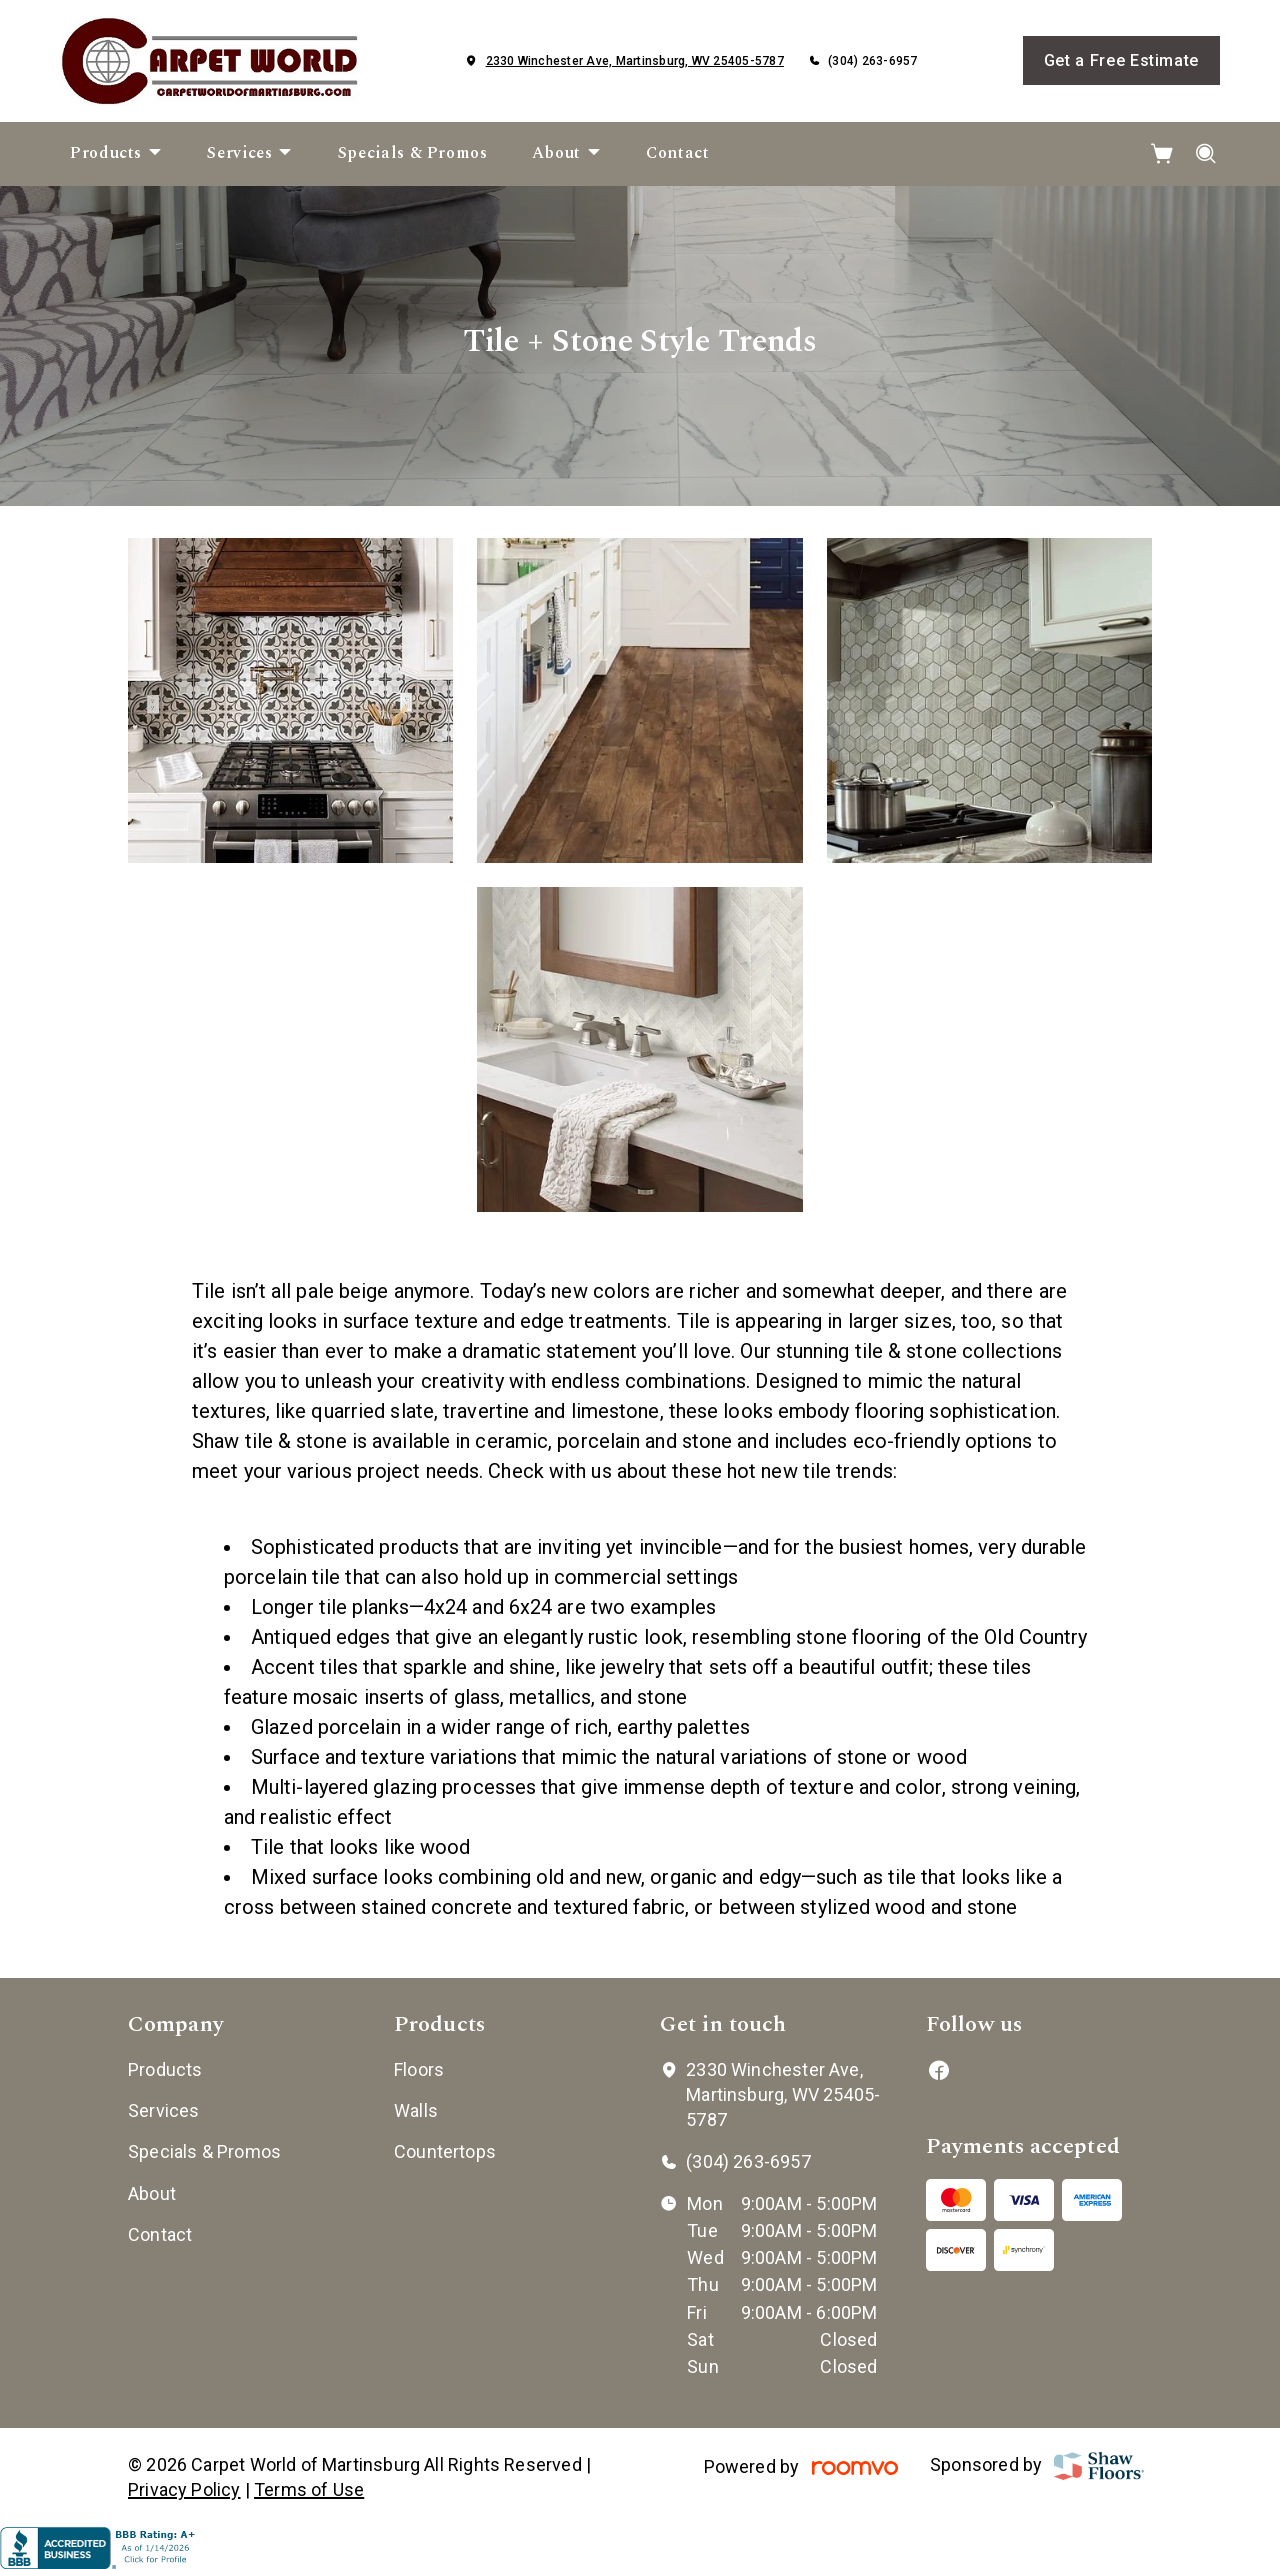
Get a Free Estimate (1121, 60)
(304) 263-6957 (872, 61)
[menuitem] (116, 154)
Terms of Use (309, 2489)
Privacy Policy (184, 2489)
